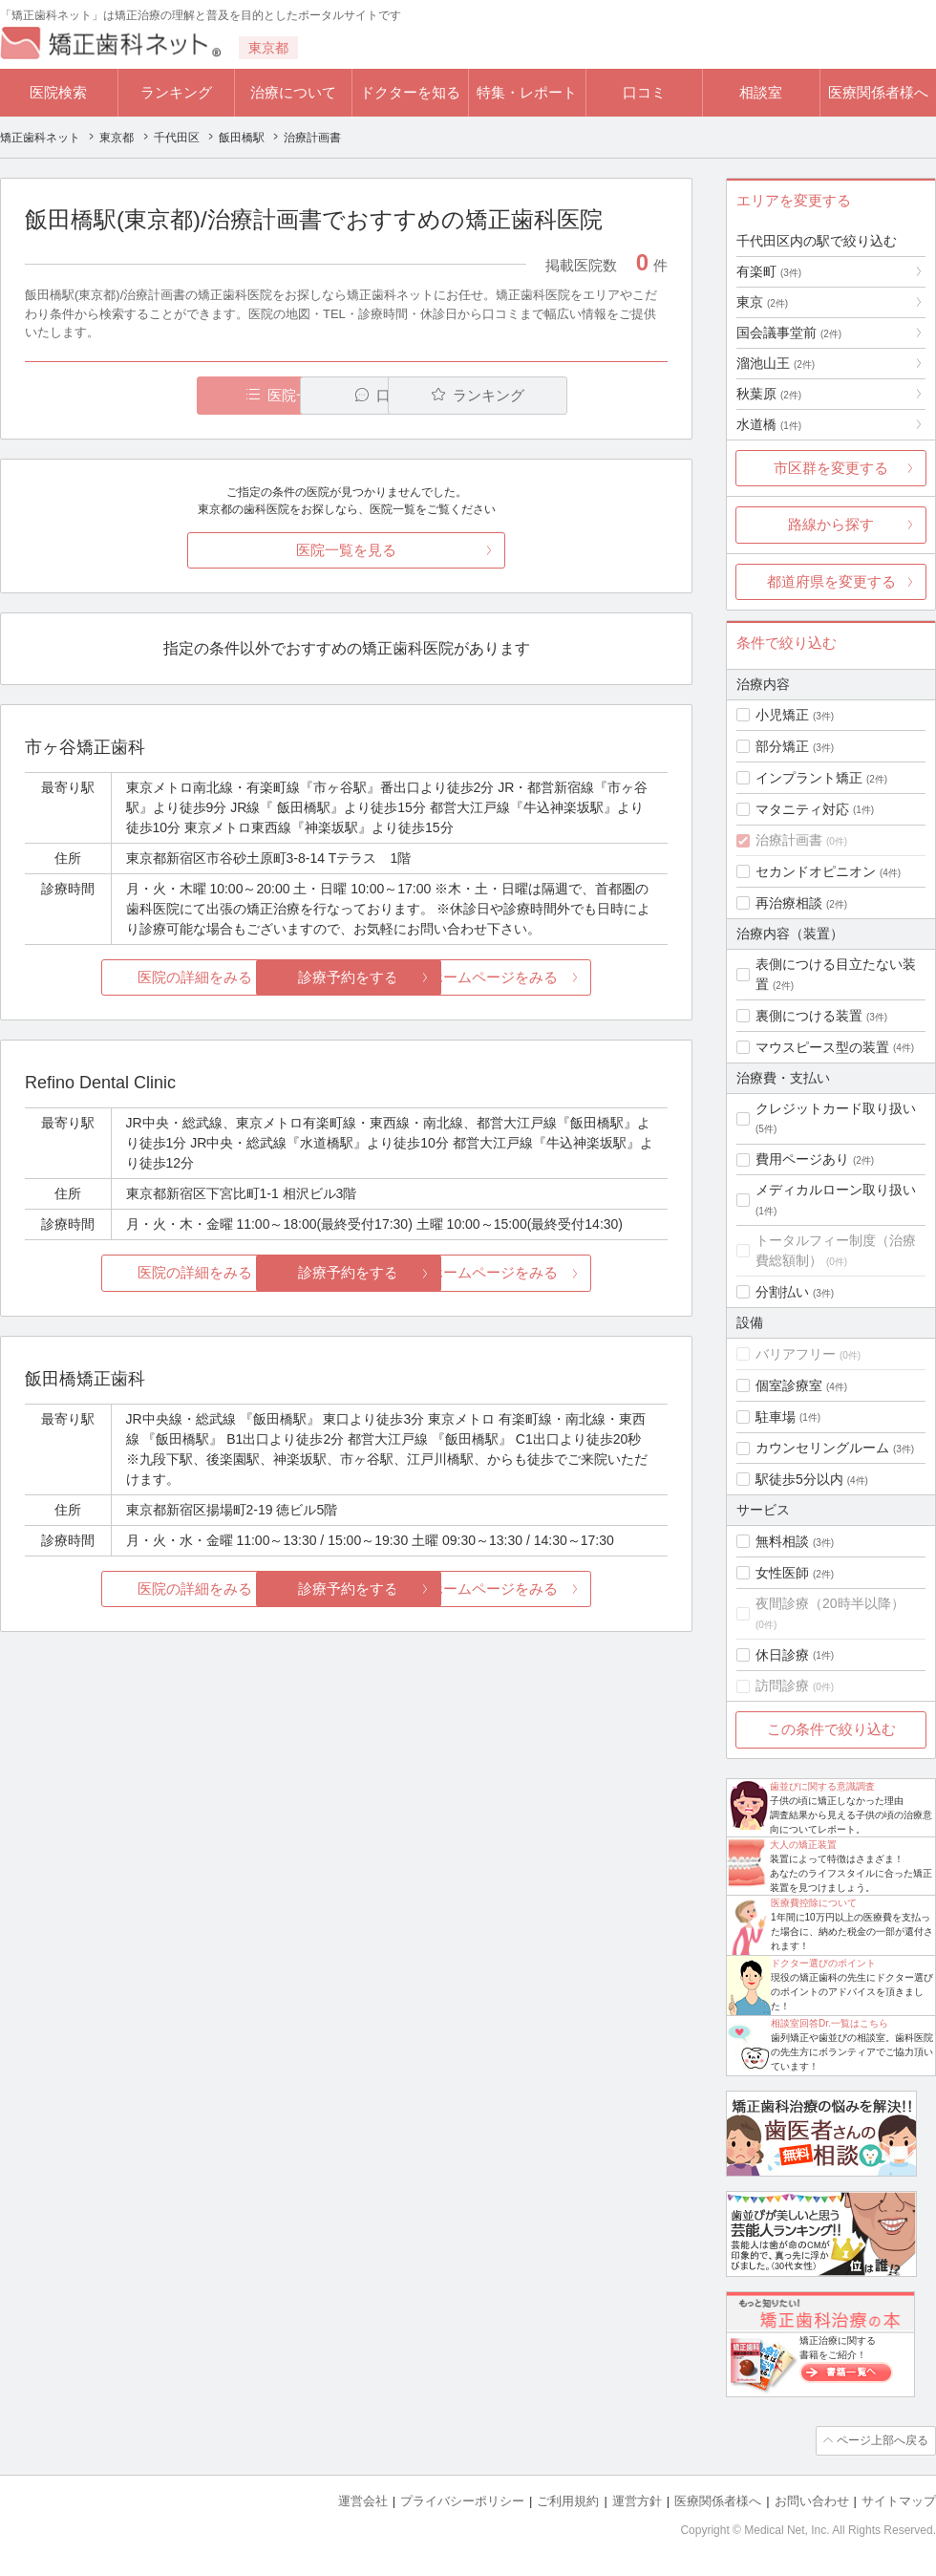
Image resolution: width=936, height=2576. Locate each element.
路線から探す (831, 524)
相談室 (760, 92)
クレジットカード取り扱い (835, 1108)
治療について (293, 92)
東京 (762, 302)
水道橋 (768, 424)
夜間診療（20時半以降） (829, 1603)
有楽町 (768, 271)
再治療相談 (788, 903)
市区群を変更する (831, 468)
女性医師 (782, 1572)
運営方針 (637, 2500)
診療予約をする (346, 978)
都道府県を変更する (831, 581)
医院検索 (58, 92)
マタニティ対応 (802, 809)
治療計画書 (788, 840)
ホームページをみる (561, 978)
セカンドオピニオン (815, 871)
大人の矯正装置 (803, 1844)
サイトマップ (899, 2500)
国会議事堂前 (788, 332)
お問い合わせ (812, 2500)
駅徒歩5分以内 (799, 1479)
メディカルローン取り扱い (835, 1189)
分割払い (782, 1291)
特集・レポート (527, 92)
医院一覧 (156, 395)
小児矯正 (782, 714)
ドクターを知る (410, 92)
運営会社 (363, 2500)
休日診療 (782, 1655)
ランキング (176, 92)
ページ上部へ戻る (881, 2440)
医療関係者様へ (878, 92)
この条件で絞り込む (831, 1729)
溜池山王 (775, 363)
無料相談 (782, 1541)
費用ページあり (802, 1159)
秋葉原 (768, 393)
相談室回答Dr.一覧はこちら (829, 2023)
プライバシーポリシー (462, 2500)
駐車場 (775, 1417)
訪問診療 (782, 1685)
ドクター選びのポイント (823, 1963)
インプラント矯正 (808, 777)
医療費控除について (814, 1903)
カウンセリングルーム (822, 1447)
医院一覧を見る (346, 550)
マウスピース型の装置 (822, 1047)
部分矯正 (782, 746)
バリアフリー (795, 1354)
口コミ (644, 92)
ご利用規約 (568, 2500)
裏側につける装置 (808, 1015)
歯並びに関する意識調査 (822, 1786)
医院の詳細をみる (131, 978)
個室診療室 (788, 1385)
